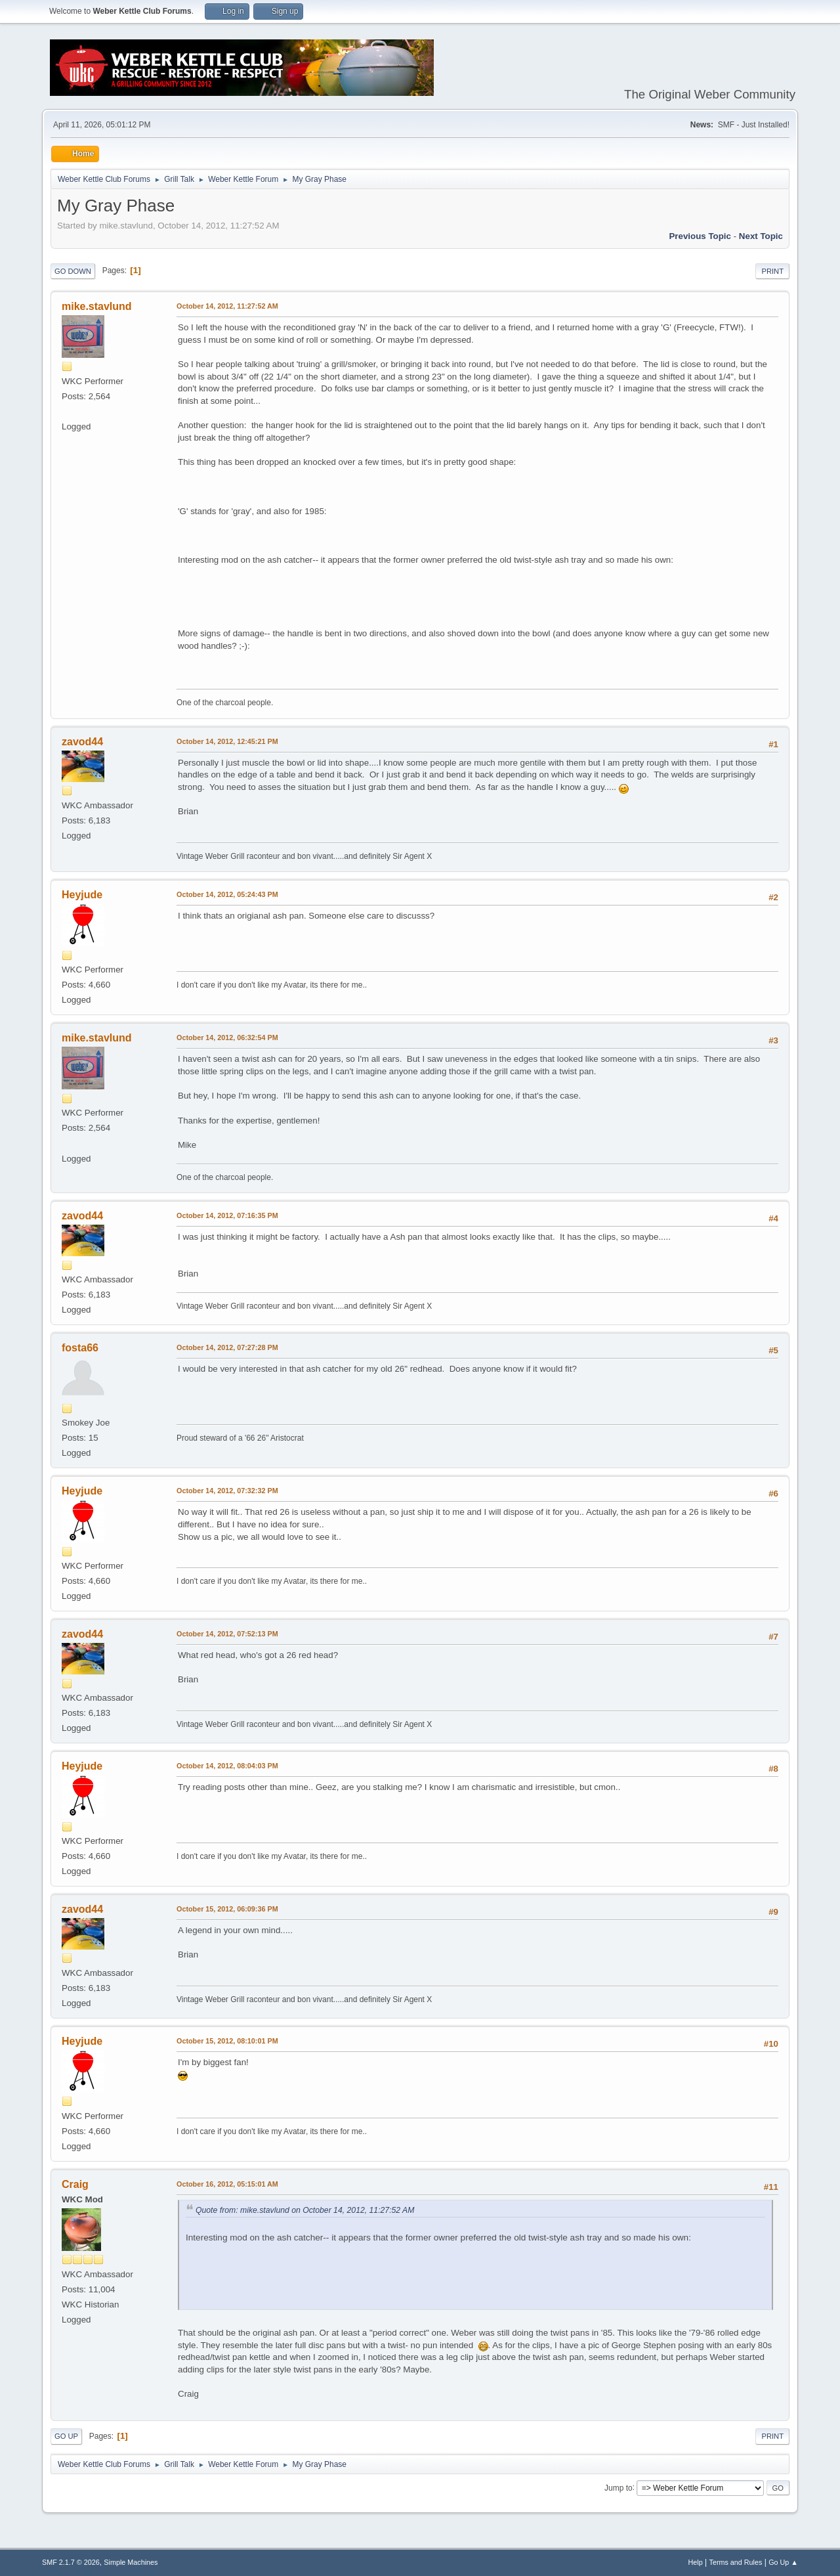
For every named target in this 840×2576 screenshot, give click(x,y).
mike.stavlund (97, 306)
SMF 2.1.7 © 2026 (71, 2562)
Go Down (72, 271)
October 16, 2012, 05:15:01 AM (227, 2184)
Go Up (66, 2436)
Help (695, 2562)
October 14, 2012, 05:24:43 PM (227, 894)
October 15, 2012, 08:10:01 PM (227, 2041)
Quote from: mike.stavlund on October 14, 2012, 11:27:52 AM (305, 2210)
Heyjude (82, 894)
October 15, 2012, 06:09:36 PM (227, 1909)
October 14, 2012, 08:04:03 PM (227, 1766)
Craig (75, 2184)
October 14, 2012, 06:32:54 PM (227, 1037)
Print (772, 271)
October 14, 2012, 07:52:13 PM (227, 1634)
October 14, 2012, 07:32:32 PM (227, 1491)
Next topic (761, 236)
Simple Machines (131, 2562)
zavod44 (82, 741)
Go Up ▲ (783, 2562)
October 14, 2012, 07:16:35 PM (227, 1215)
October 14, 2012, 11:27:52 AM (227, 306)
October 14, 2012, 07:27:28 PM (227, 1347)
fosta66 (80, 1347)
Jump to (618, 2487)
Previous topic (700, 236)
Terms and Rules (736, 2562)
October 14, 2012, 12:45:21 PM (227, 741)
